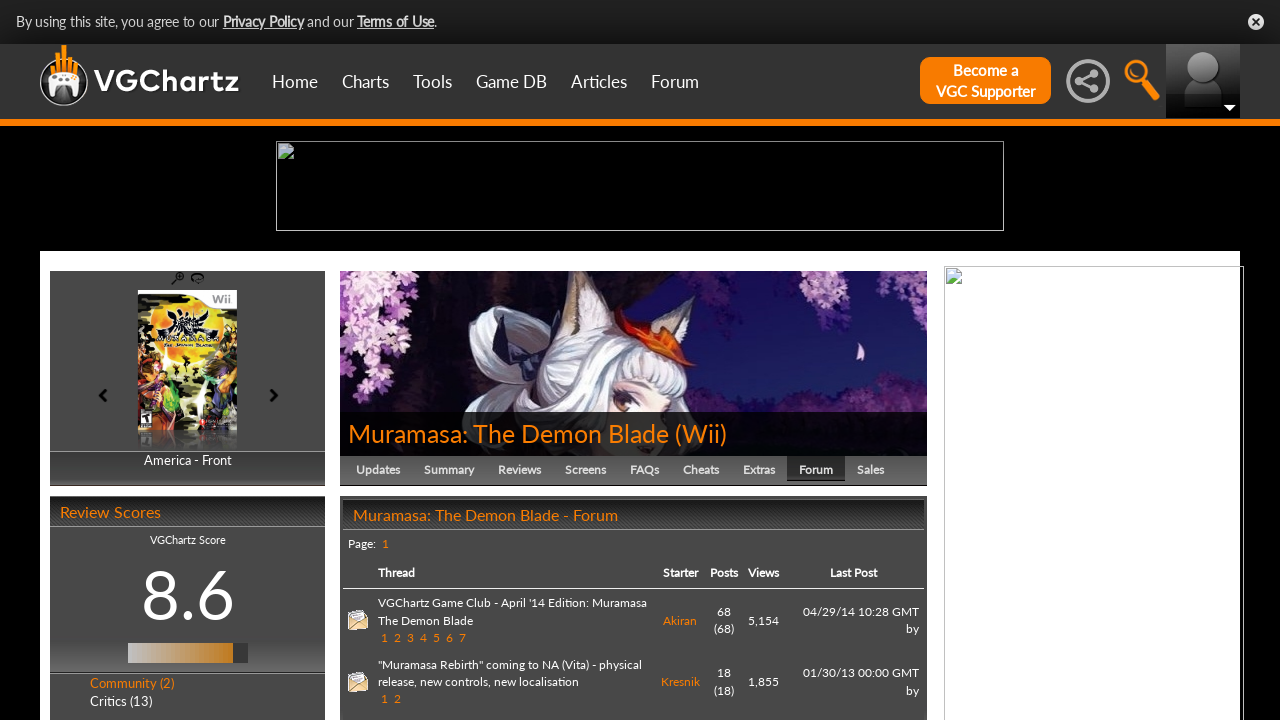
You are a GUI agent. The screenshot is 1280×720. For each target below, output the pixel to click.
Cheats (701, 624)
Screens (585, 624)
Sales (870, 624)
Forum (675, 81)
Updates (378, 624)
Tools (432, 81)
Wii (701, 588)
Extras (759, 624)
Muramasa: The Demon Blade (508, 588)
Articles (599, 81)
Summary (449, 624)
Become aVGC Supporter (985, 80)
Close (1256, 22)
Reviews (519, 624)
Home (295, 81)
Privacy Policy (263, 21)
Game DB (511, 81)
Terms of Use (395, 21)
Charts (365, 81)
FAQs (644, 624)
